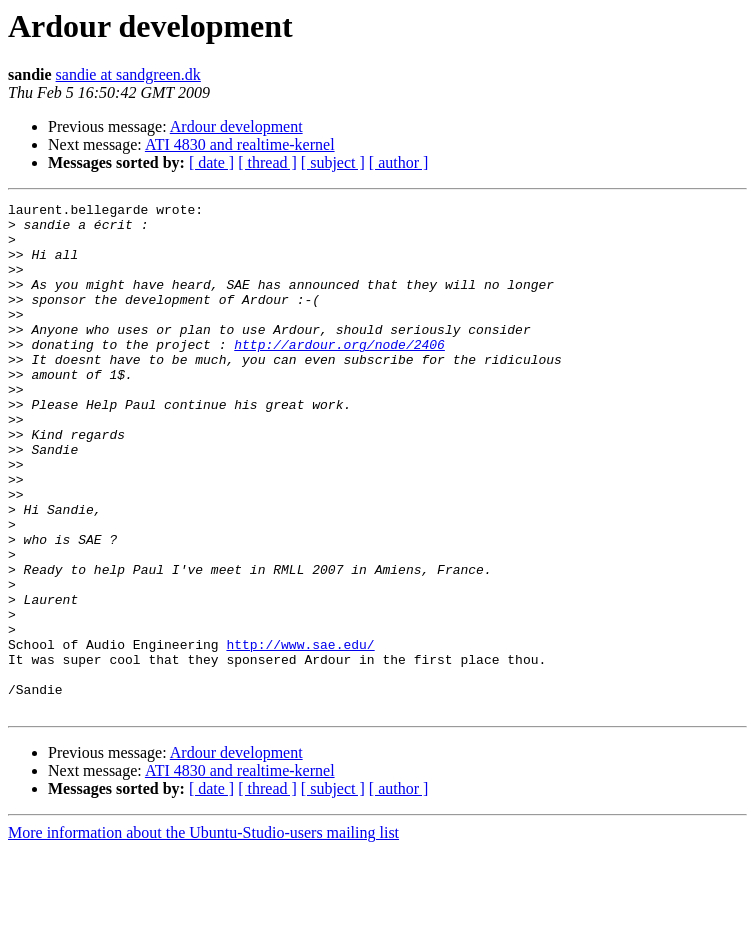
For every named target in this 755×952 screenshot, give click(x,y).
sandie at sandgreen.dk (128, 74)
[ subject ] (333, 162)
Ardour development (236, 126)
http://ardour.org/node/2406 (339, 374)
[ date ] (211, 162)
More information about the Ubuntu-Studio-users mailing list (203, 934)
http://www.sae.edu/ (300, 734)
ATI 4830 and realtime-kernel (240, 144)
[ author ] (399, 162)
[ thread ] (267, 162)
